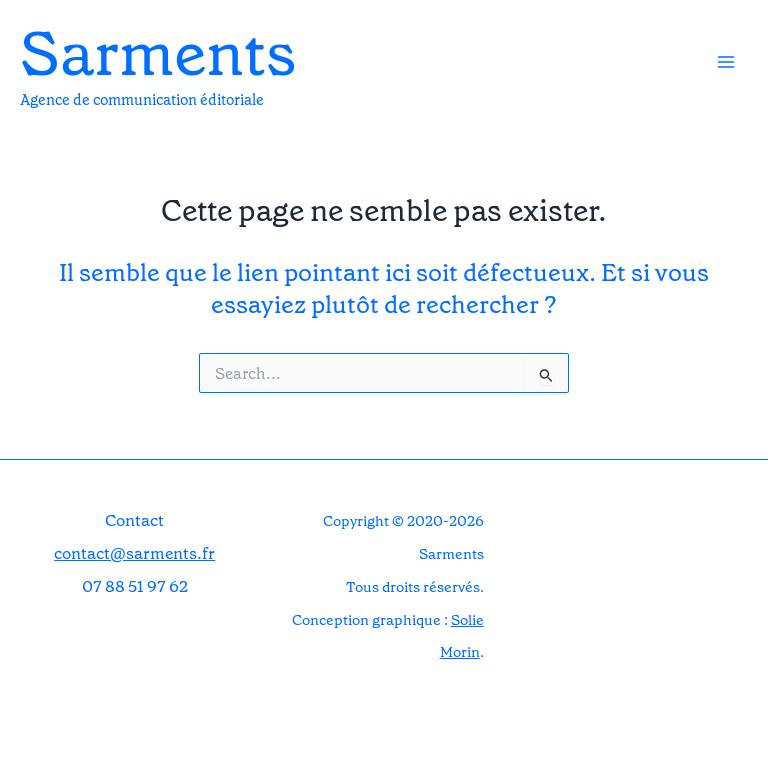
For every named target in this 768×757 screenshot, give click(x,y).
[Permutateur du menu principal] (725, 62)
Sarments (158, 54)
